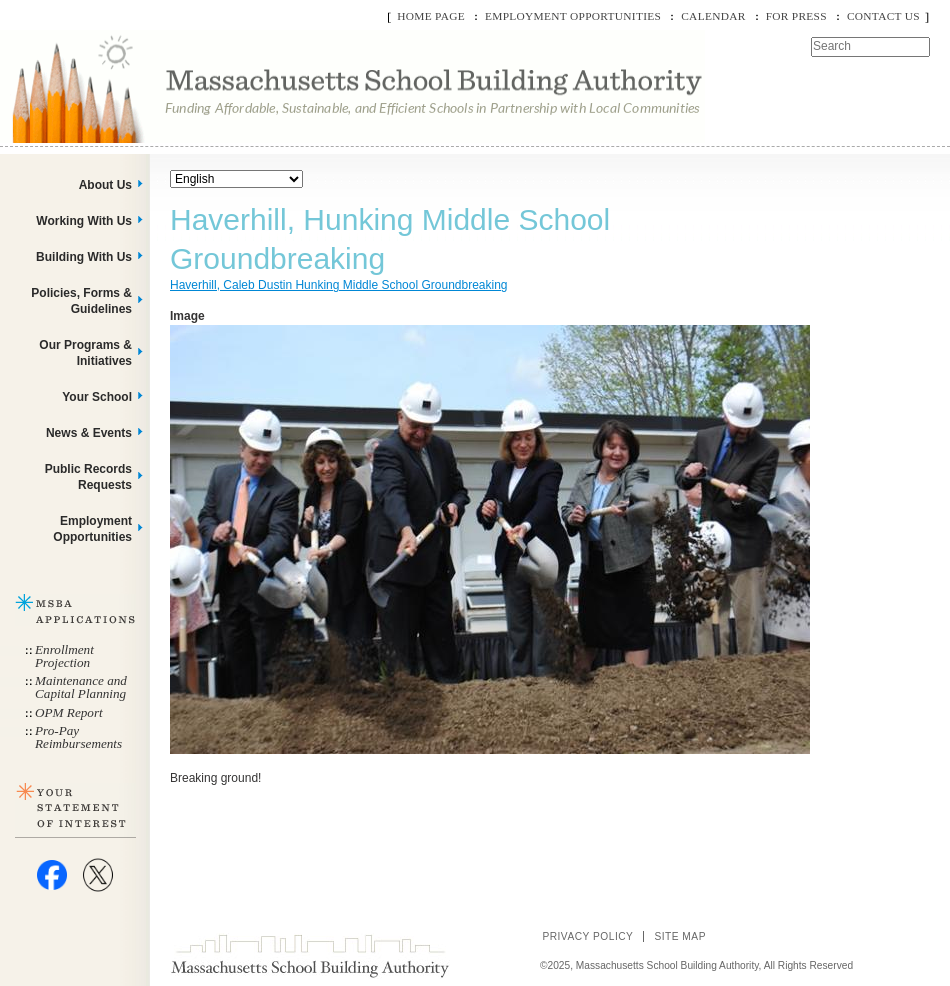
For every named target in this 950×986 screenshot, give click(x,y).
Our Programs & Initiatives (85, 353)
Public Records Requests (88, 477)
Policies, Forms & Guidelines (81, 301)
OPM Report (69, 712)
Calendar (713, 16)
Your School (97, 397)
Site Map (680, 936)
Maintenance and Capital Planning (81, 687)
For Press (796, 16)
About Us (105, 185)
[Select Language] (236, 179)
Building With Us (84, 257)
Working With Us (84, 221)
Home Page (431, 16)
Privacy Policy (587, 936)
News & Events (89, 433)
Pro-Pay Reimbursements (78, 737)
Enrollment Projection (64, 656)
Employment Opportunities (573, 16)
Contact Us (883, 16)
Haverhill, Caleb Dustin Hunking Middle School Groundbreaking (339, 285)
